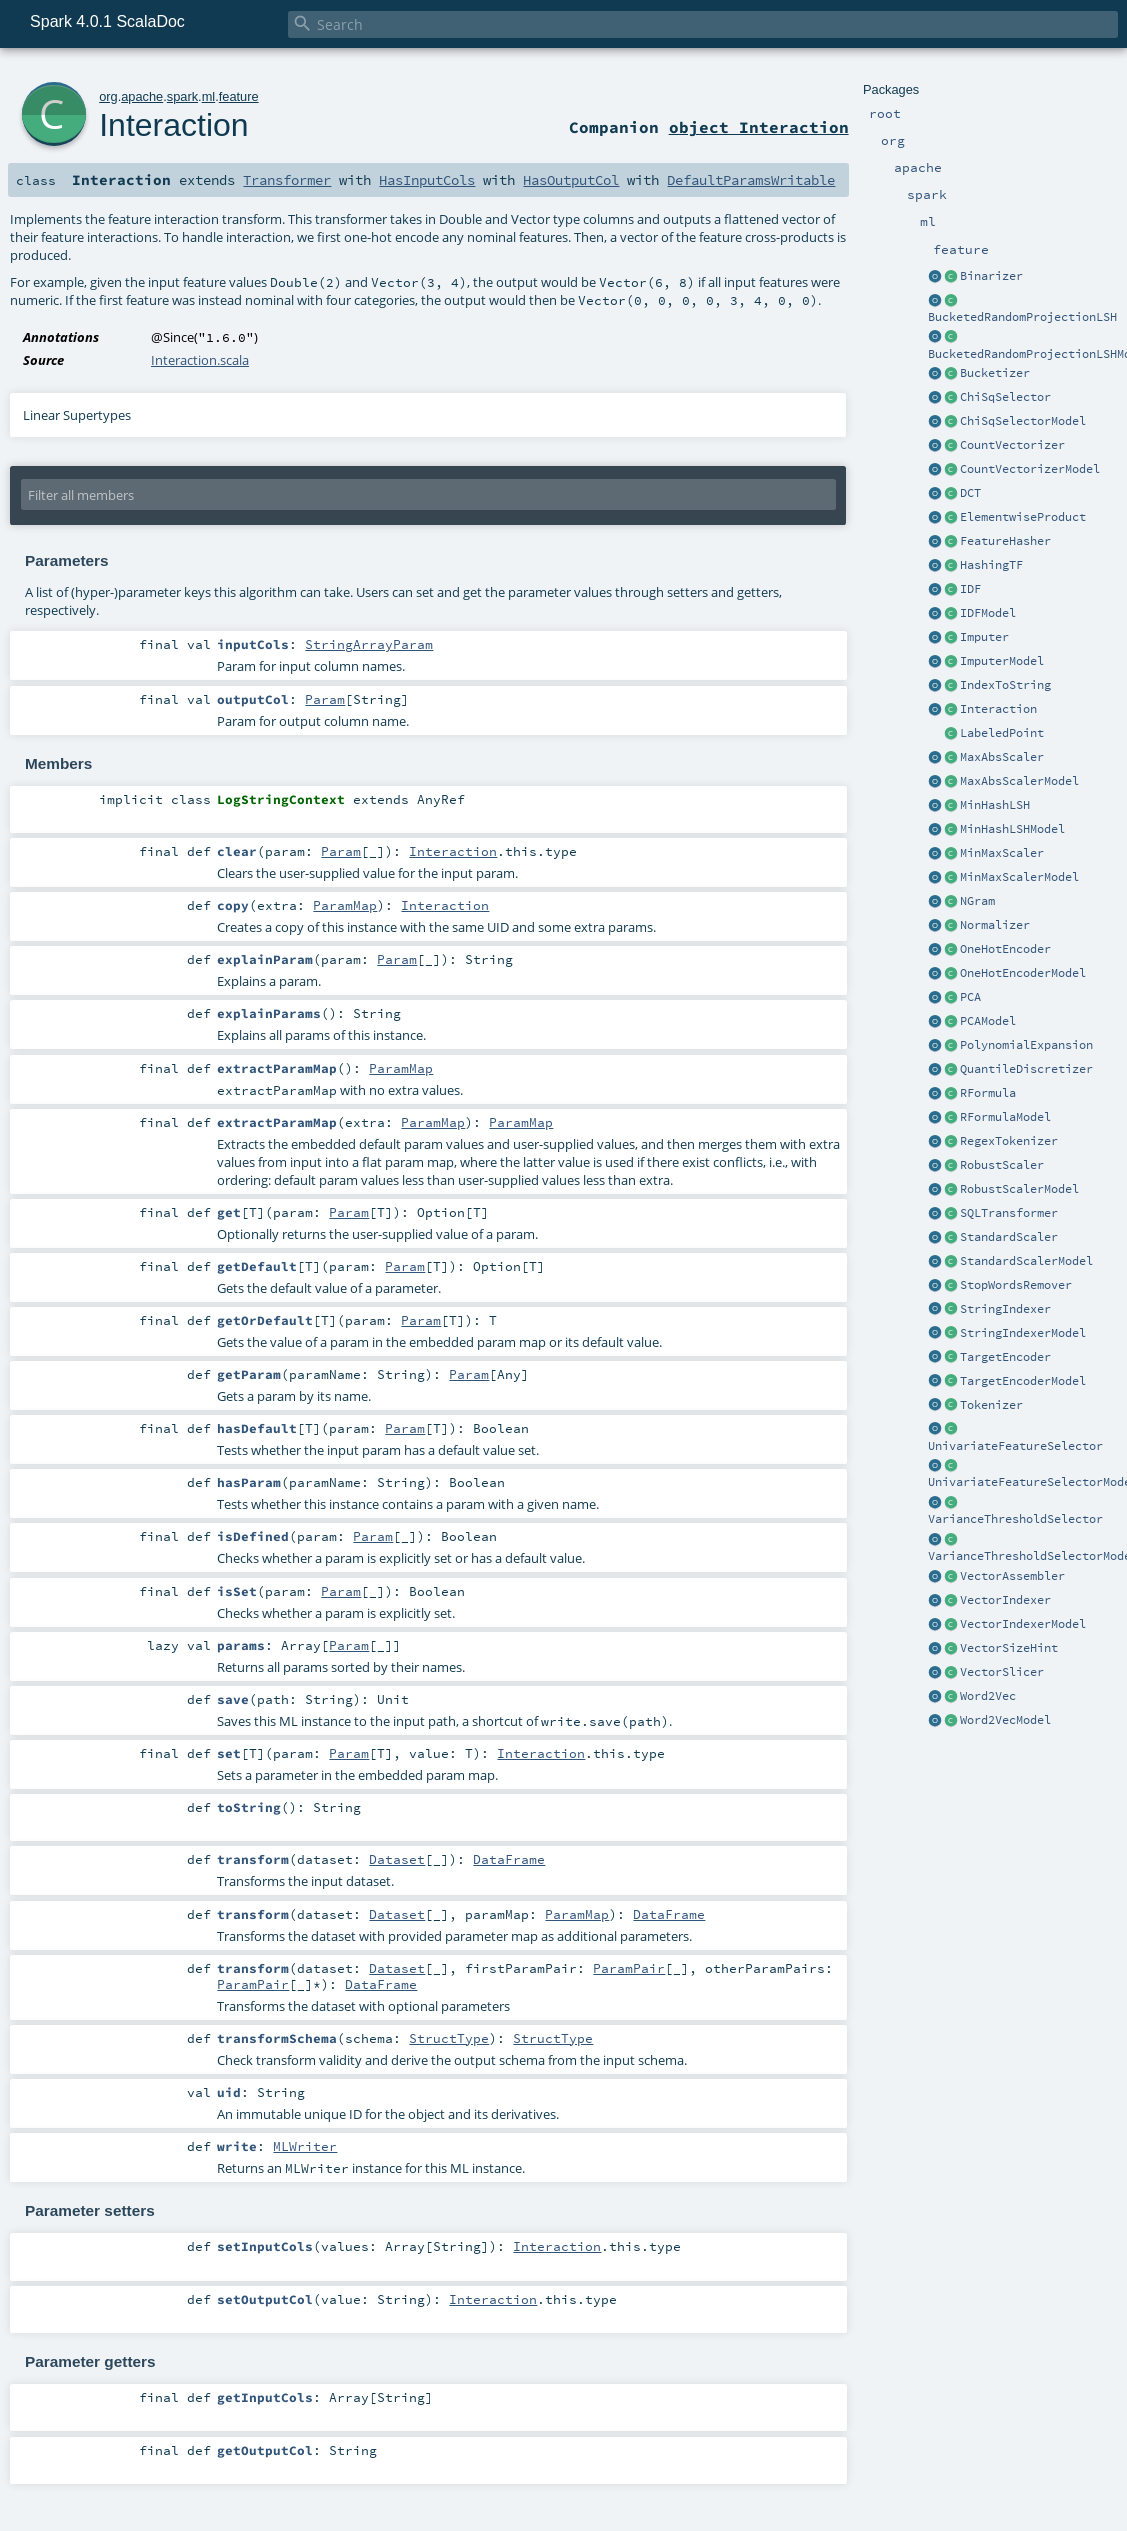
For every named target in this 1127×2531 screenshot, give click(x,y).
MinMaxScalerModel (1019, 877)
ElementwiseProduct (1023, 517)
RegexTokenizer (1009, 1141)
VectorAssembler (1012, 1576)
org (108, 96)
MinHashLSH (995, 805)
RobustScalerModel (1019, 1189)
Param (325, 699)
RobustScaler (1002, 1165)
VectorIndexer (1005, 1600)
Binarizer (991, 276)
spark (182, 96)
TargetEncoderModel (1023, 1381)
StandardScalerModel (1026, 1261)
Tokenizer (991, 1405)
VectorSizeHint (1009, 1648)
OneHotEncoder (1005, 949)
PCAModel (988, 1021)
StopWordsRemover (1016, 1285)
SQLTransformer (1009, 1213)
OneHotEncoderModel (1023, 973)
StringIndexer (1005, 1309)
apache (142, 96)
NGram (977, 901)
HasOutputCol (571, 180)
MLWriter (305, 2146)
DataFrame (509, 1859)
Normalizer (995, 925)
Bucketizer (995, 373)
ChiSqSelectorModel (1023, 421)
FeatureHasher (1005, 541)
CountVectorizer (1012, 445)
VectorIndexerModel (1023, 1624)
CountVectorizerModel (1030, 469)
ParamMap (345, 905)
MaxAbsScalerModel (1019, 781)
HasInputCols (427, 180)
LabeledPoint (1002, 733)
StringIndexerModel (1023, 1333)
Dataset (397, 1859)
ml (209, 96)
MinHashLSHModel (1012, 829)
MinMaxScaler (1002, 853)
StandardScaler (1009, 1237)
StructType (449, 2038)
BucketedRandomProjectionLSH (1022, 317)
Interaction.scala (200, 360)
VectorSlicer (1002, 1672)
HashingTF (991, 565)
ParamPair (629, 1968)
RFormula (988, 1093)
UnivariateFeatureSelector (1015, 1446)
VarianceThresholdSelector (1015, 1519)
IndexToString (1005, 685)
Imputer (984, 637)
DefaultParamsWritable (751, 180)
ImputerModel (1002, 661)
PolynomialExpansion (1026, 1045)
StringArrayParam (369, 644)
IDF (970, 589)
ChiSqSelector (1005, 397)
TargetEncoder (1005, 1357)
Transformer (287, 180)
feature (239, 96)
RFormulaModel (1005, 1117)
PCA (970, 997)
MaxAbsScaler (1002, 757)
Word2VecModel (1005, 1720)
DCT (970, 493)
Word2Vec (988, 1696)
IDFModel (988, 613)
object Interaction (759, 127)
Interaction (998, 709)
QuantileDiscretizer (1026, 1069)
